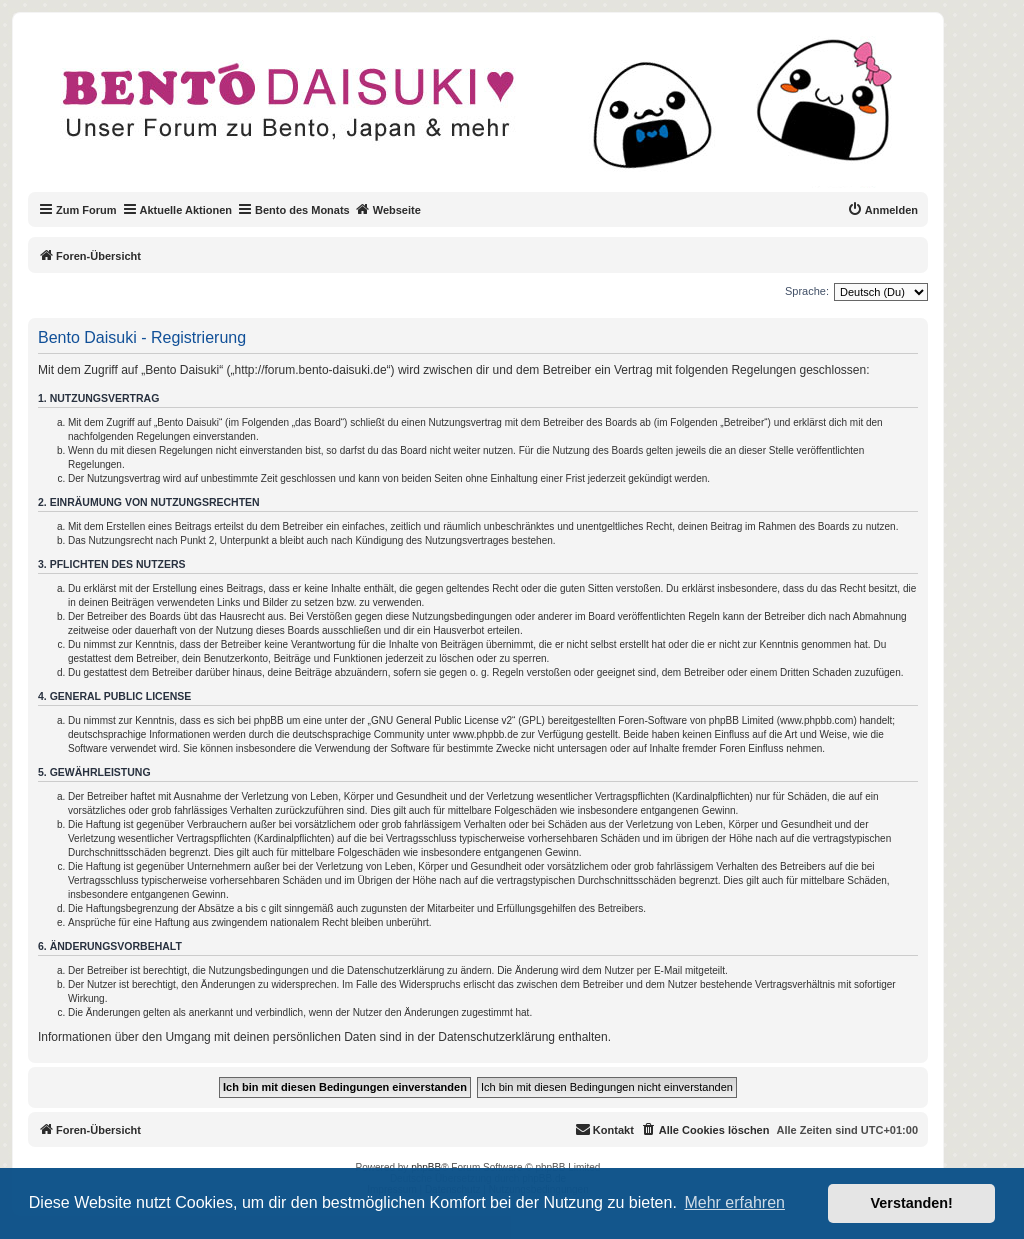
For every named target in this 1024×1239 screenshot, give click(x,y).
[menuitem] (882, 210)
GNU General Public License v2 (441, 720)
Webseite (388, 209)
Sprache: (807, 291)
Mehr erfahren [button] (734, 1202)
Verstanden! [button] (912, 1203)
